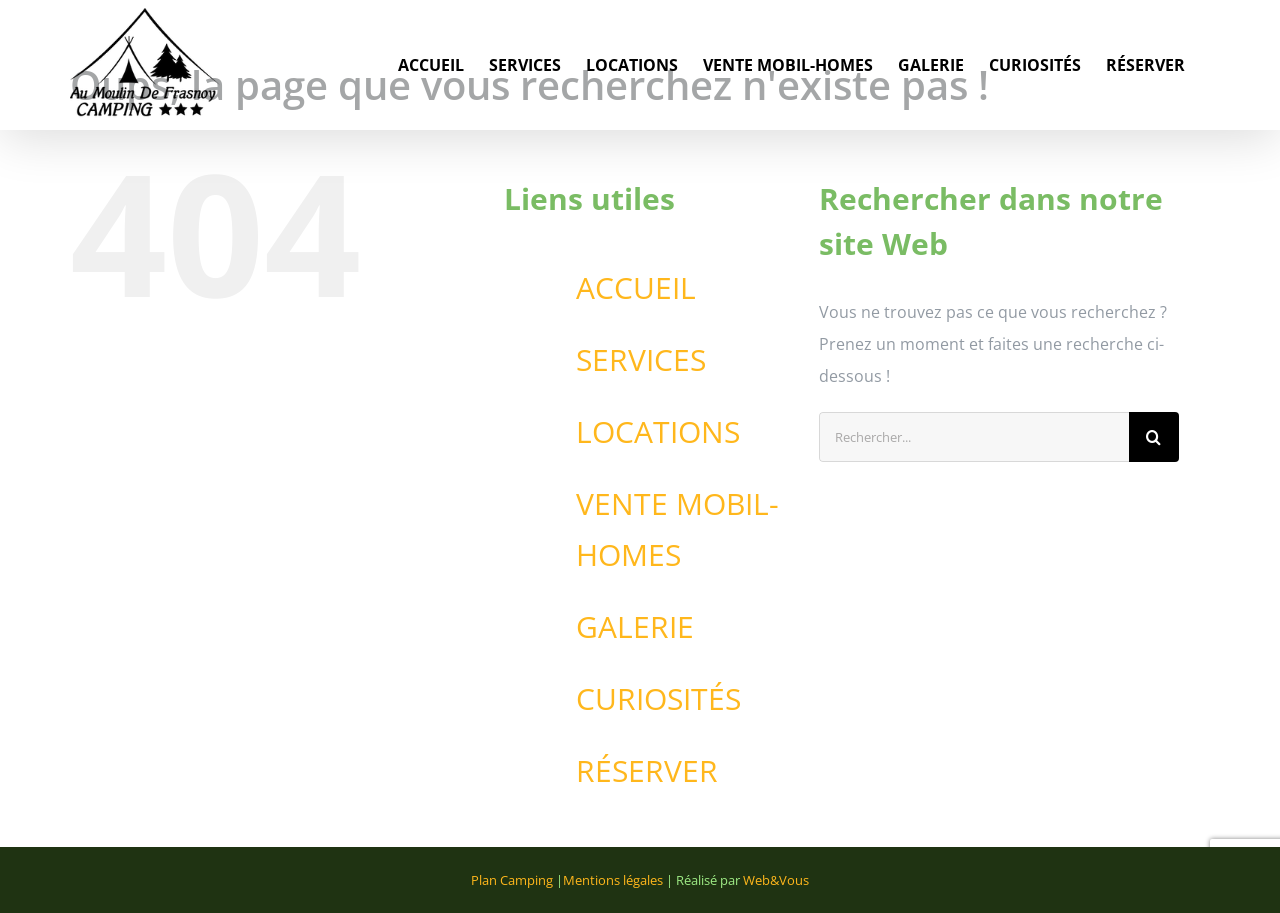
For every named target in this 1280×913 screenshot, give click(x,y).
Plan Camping (512, 880)
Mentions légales (613, 880)
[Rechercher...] (974, 437)
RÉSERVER (647, 770)
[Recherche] (1154, 437)
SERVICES (641, 359)
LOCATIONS (658, 431)
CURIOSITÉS (658, 698)
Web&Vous (776, 880)
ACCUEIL (636, 287)
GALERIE (635, 626)
